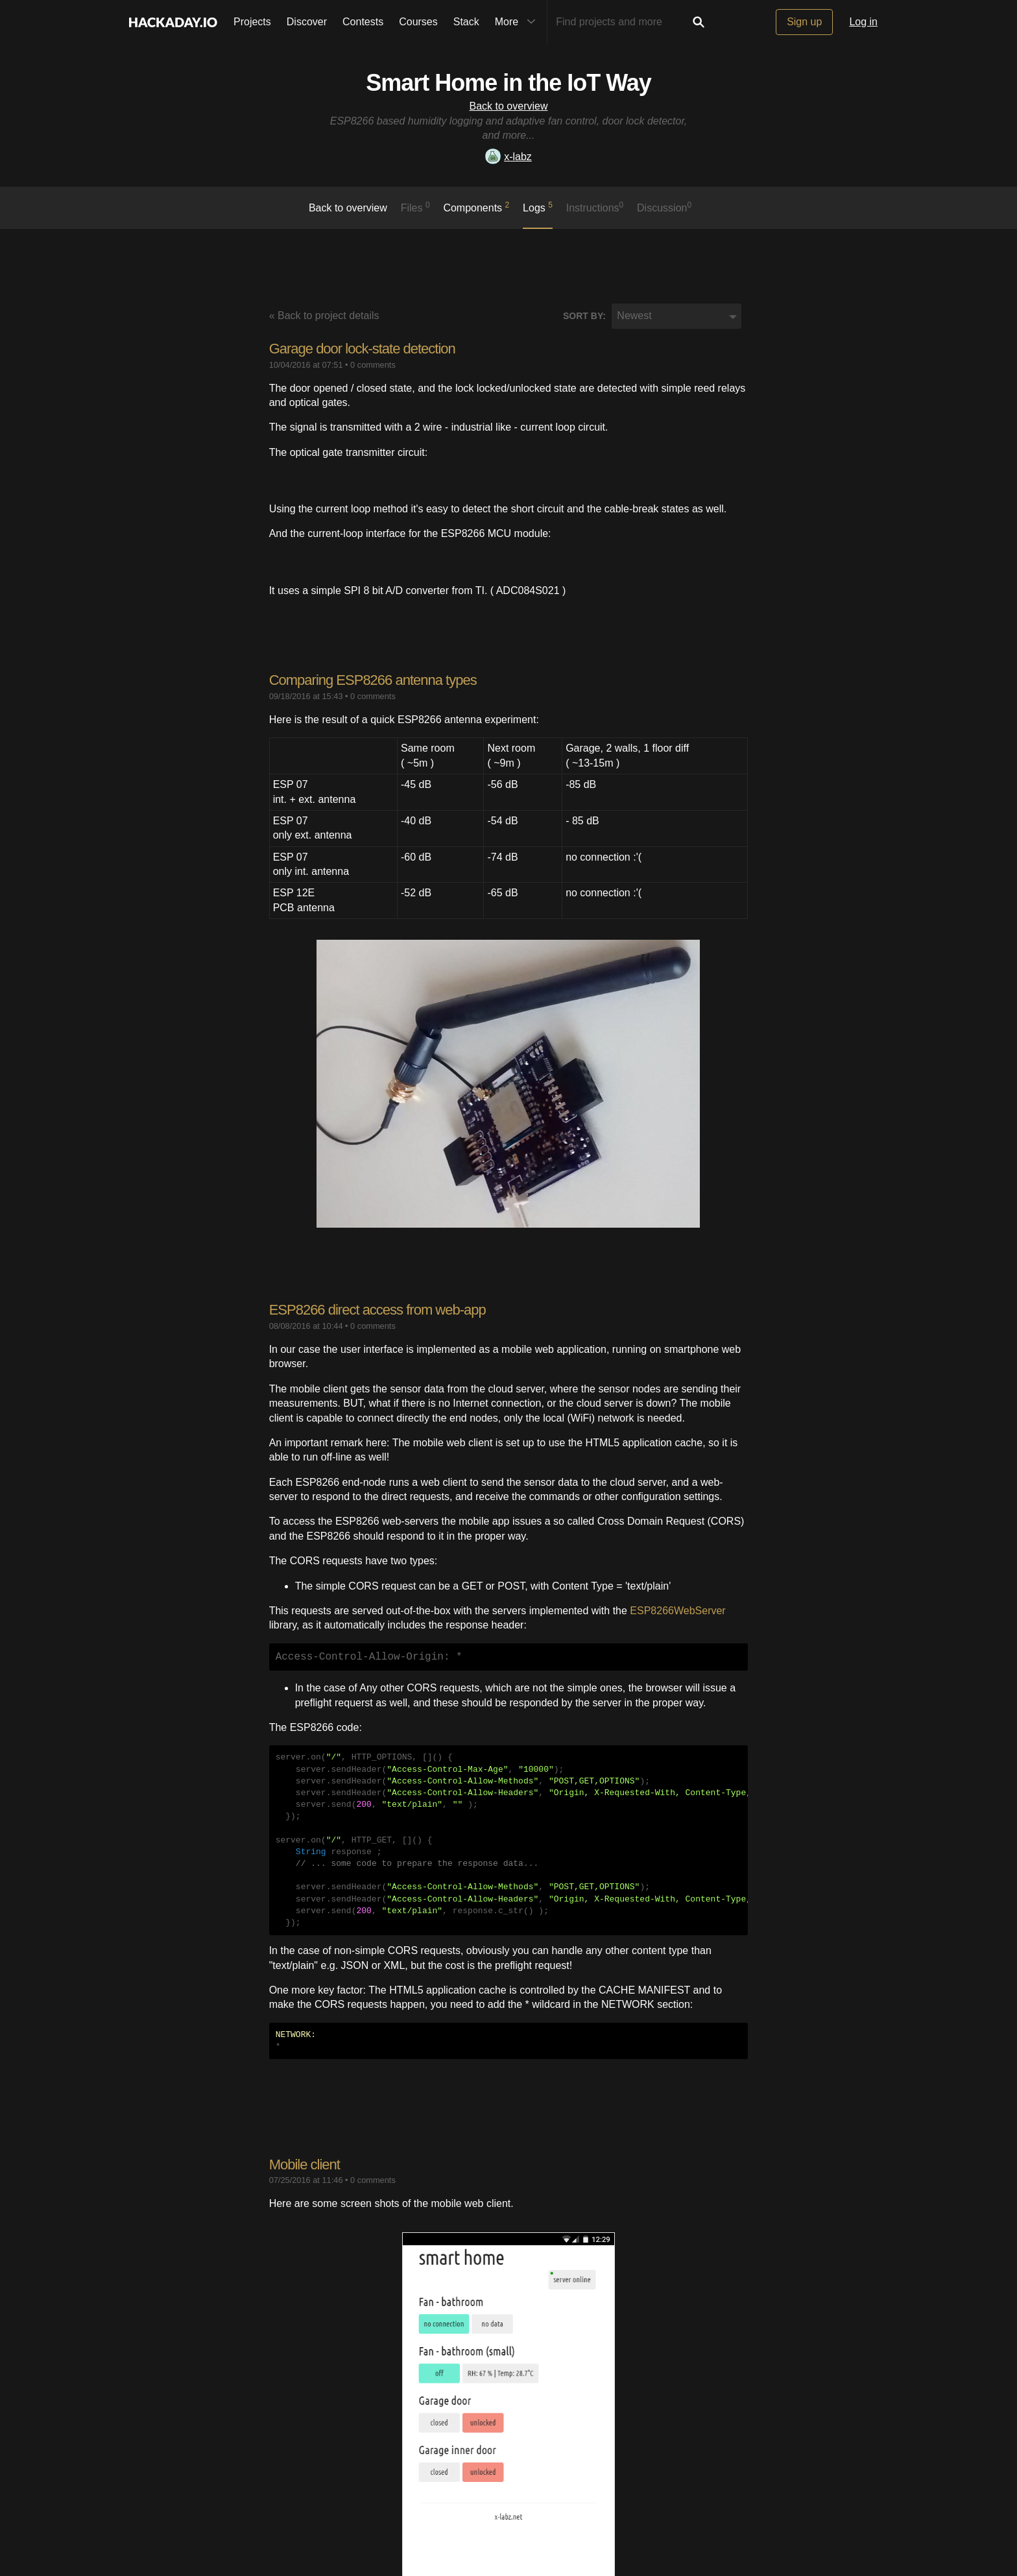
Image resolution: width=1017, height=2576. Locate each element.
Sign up (804, 21)
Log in (863, 21)
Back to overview (509, 106)
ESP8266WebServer (677, 1610)
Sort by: (584, 316)
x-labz (508, 156)
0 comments (373, 365)
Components (476, 206)
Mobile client (304, 2164)
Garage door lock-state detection (362, 348)
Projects (252, 21)
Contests (362, 21)
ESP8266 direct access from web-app (377, 1310)
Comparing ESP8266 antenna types (373, 680)
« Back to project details (324, 315)
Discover (307, 21)
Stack (466, 21)
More (518, 22)
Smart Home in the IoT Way (508, 82)
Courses (418, 21)
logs (538, 206)
